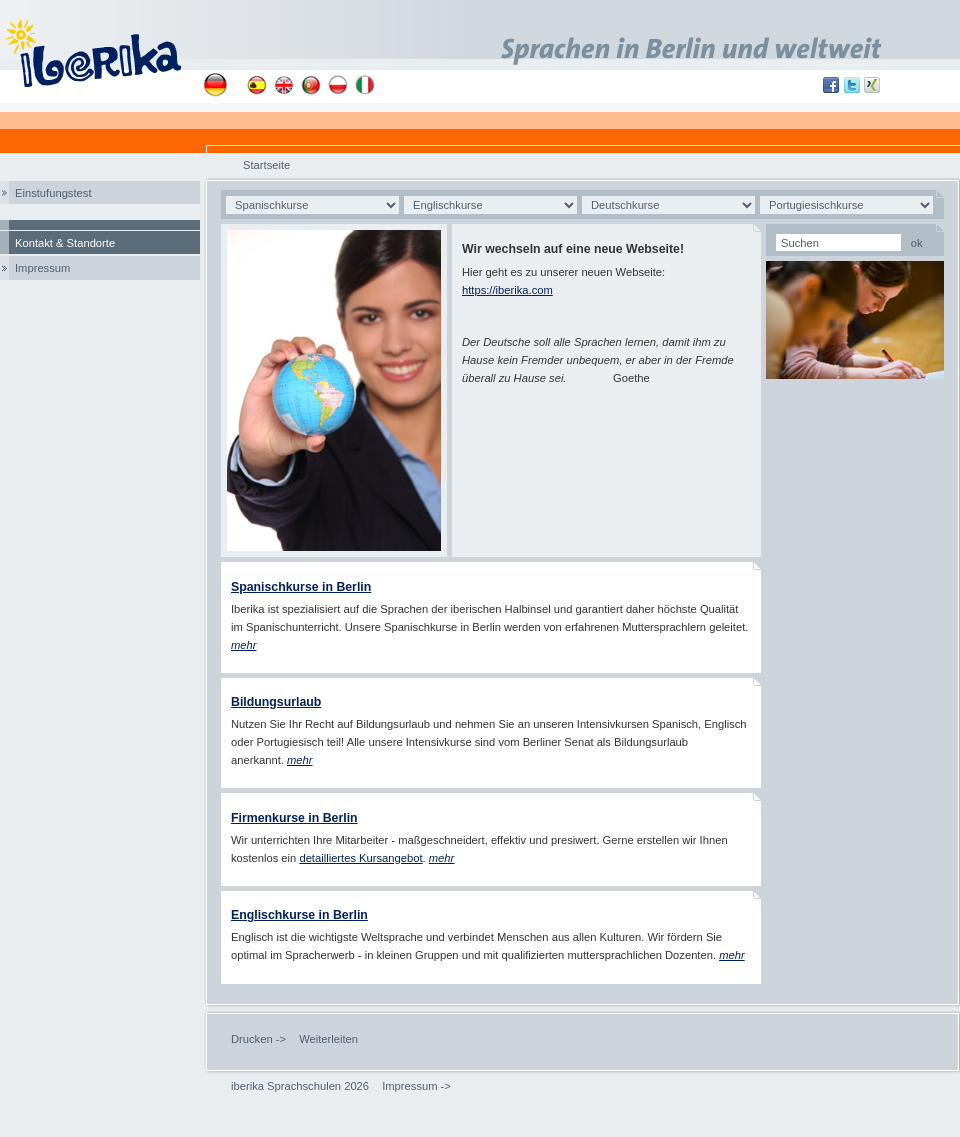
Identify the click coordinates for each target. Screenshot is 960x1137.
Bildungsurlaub (276, 702)
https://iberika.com (507, 290)
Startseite (266, 165)
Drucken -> (258, 1039)
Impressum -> (416, 1086)
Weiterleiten (328, 1039)
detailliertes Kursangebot (360, 858)
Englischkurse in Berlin (299, 915)
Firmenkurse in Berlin (294, 818)
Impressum (42, 268)
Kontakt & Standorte (65, 243)
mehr (300, 760)
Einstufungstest (53, 193)
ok (917, 243)
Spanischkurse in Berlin (301, 587)
